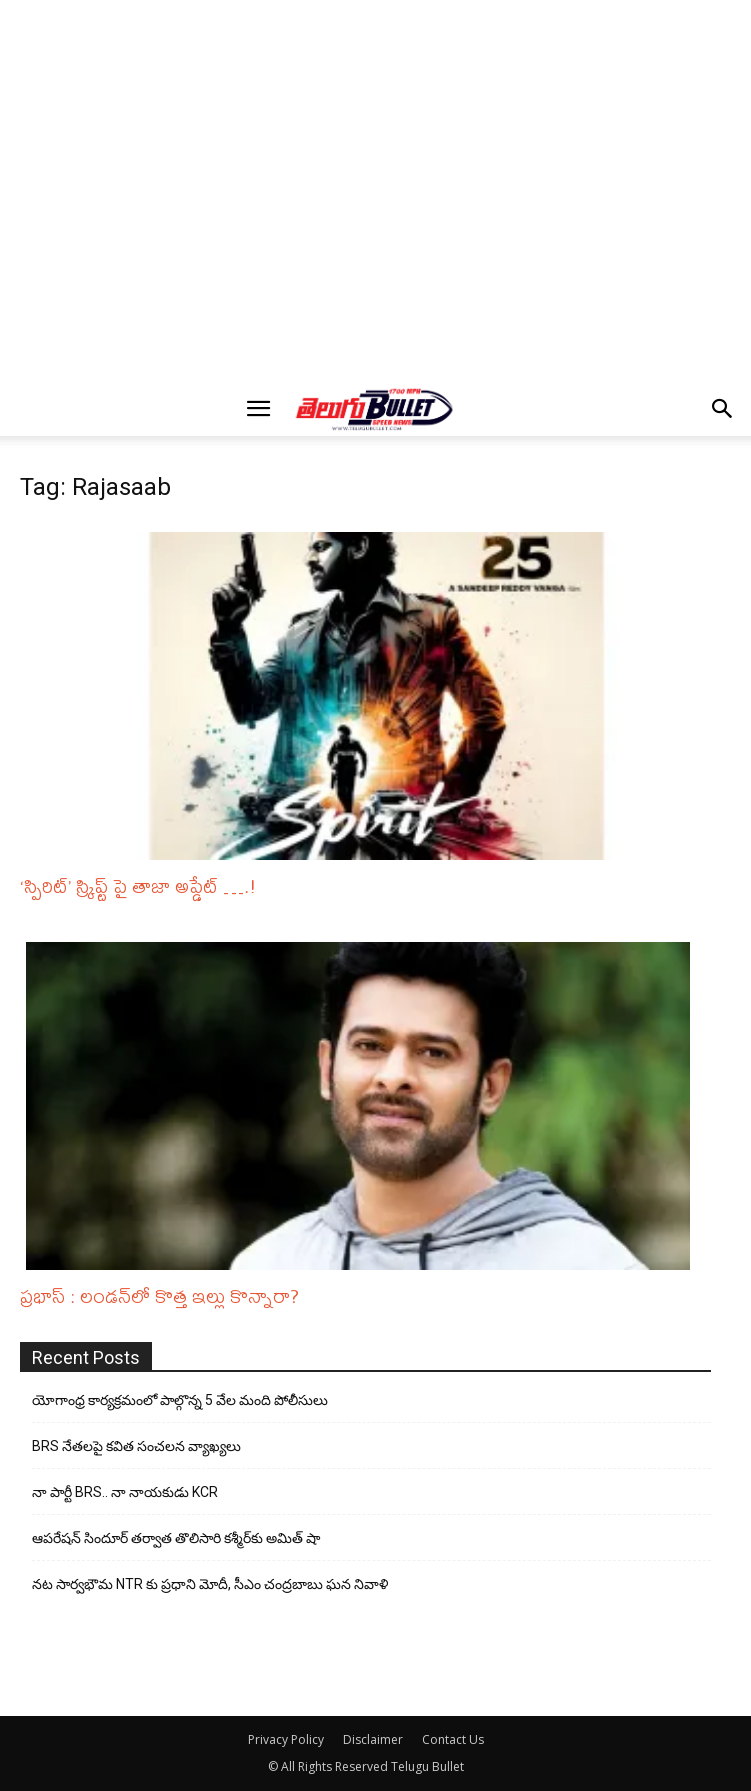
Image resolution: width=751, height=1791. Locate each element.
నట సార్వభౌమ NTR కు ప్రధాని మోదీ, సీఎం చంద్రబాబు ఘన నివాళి (210, 1584)
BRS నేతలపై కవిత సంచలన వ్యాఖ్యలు (136, 1446)
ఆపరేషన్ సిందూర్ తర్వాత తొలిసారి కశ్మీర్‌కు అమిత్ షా (176, 1538)
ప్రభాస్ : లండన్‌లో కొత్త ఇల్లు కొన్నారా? (159, 1295)
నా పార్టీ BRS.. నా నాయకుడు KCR (125, 1492)
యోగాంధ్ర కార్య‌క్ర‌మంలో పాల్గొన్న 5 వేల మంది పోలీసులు (180, 1400)
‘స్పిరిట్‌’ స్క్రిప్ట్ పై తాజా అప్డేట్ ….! (138, 885)
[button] (259, 409)
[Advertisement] (382, 41)
